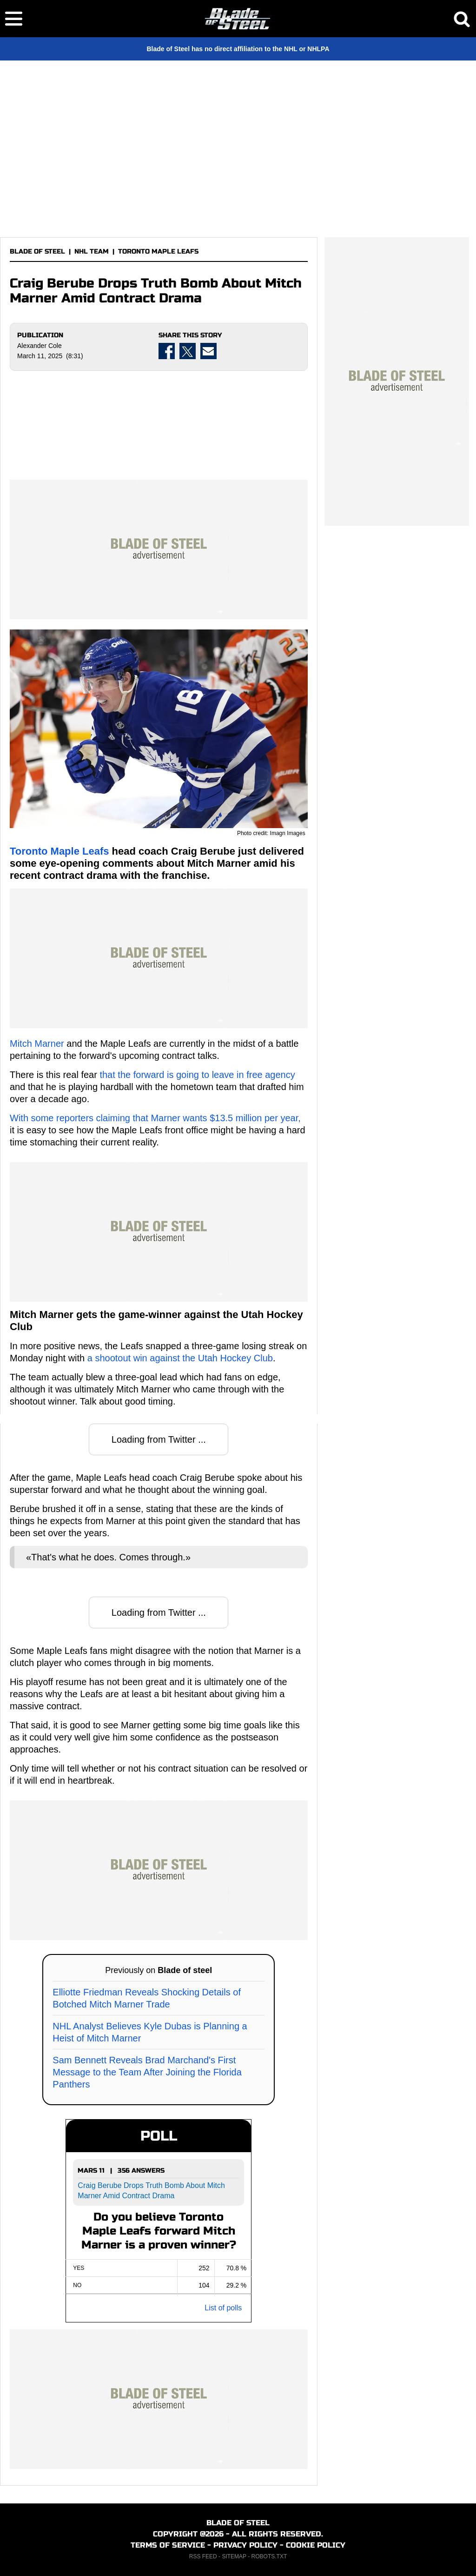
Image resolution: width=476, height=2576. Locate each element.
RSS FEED (203, 2556)
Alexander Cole (39, 345)
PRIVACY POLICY (245, 2545)
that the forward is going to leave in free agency (197, 1075)
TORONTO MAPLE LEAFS (158, 251)
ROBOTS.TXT (269, 2556)
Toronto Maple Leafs (59, 851)
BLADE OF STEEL (37, 251)
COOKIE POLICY (315, 2545)
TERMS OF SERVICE (168, 2545)
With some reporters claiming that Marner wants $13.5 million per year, (155, 1118)
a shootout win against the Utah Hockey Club (180, 1358)
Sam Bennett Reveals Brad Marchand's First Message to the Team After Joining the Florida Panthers (147, 2072)
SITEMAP (234, 2556)
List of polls (223, 2308)
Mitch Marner (37, 1043)
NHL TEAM (91, 251)
